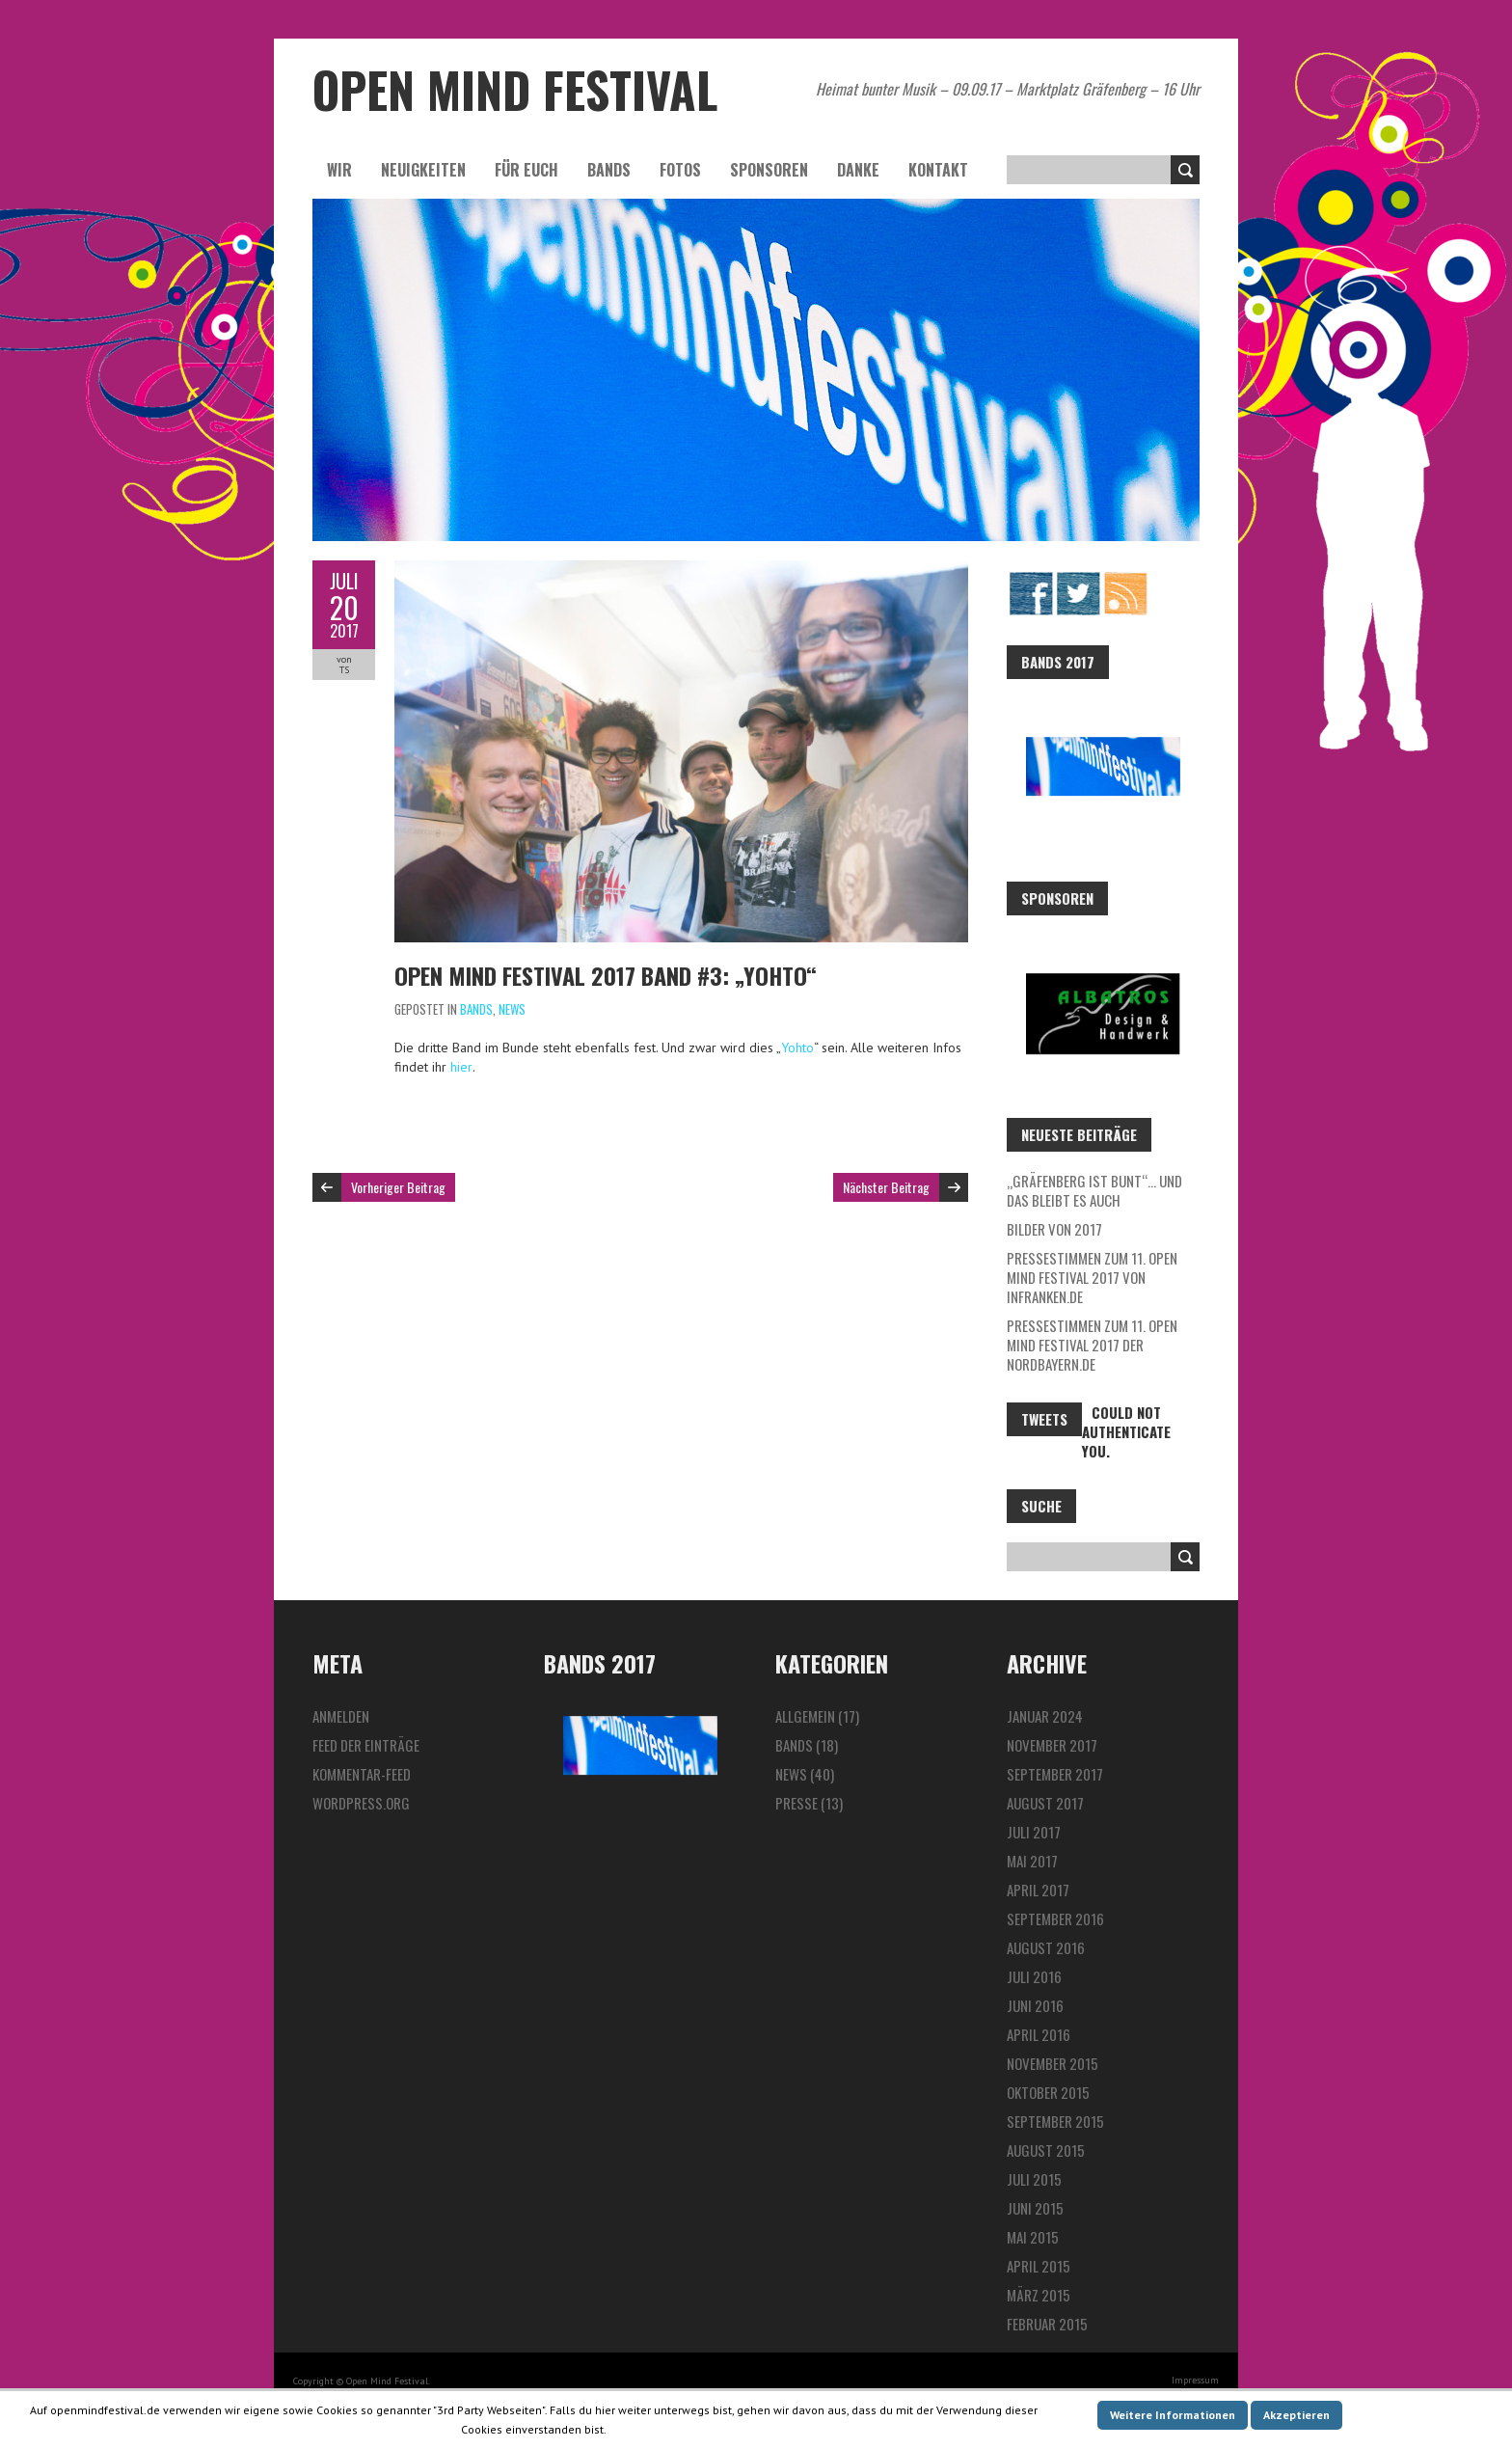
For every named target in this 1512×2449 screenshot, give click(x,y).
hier (461, 1066)
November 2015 (1052, 2063)
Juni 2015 (1035, 2207)
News (512, 1009)
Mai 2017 (1032, 1860)
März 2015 (1038, 2294)
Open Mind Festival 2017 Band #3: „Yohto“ (605, 975)
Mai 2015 (1033, 2236)
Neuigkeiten (423, 169)
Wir (339, 169)
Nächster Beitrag (886, 1187)
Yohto (797, 1047)
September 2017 (1055, 1773)
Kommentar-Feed (361, 1773)
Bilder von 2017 (1054, 1228)
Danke (858, 169)
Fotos (680, 169)
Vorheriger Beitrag (398, 1187)
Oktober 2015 (1048, 2092)
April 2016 (1038, 2034)
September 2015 (1055, 2121)
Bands (609, 169)
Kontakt (938, 169)
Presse (796, 1802)
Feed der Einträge (365, 1744)
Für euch (526, 169)
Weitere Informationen (1172, 2415)
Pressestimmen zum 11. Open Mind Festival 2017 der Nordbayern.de (1092, 1344)
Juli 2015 (1034, 2179)
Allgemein (805, 1716)
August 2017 (1045, 1802)
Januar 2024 (1045, 1716)
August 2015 (1046, 2150)
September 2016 (1055, 1918)
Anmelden (340, 1716)
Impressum (1195, 2380)
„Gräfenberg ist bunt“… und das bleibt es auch (1094, 1190)
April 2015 (1038, 2265)
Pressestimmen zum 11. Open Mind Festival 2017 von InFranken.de (1092, 1277)
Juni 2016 (1035, 2005)
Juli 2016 (1034, 1976)
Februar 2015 (1047, 2323)
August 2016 (1046, 1947)
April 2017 (1038, 1889)
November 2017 (1052, 1744)
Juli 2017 (1034, 1831)
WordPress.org (361, 1802)
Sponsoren (769, 169)
